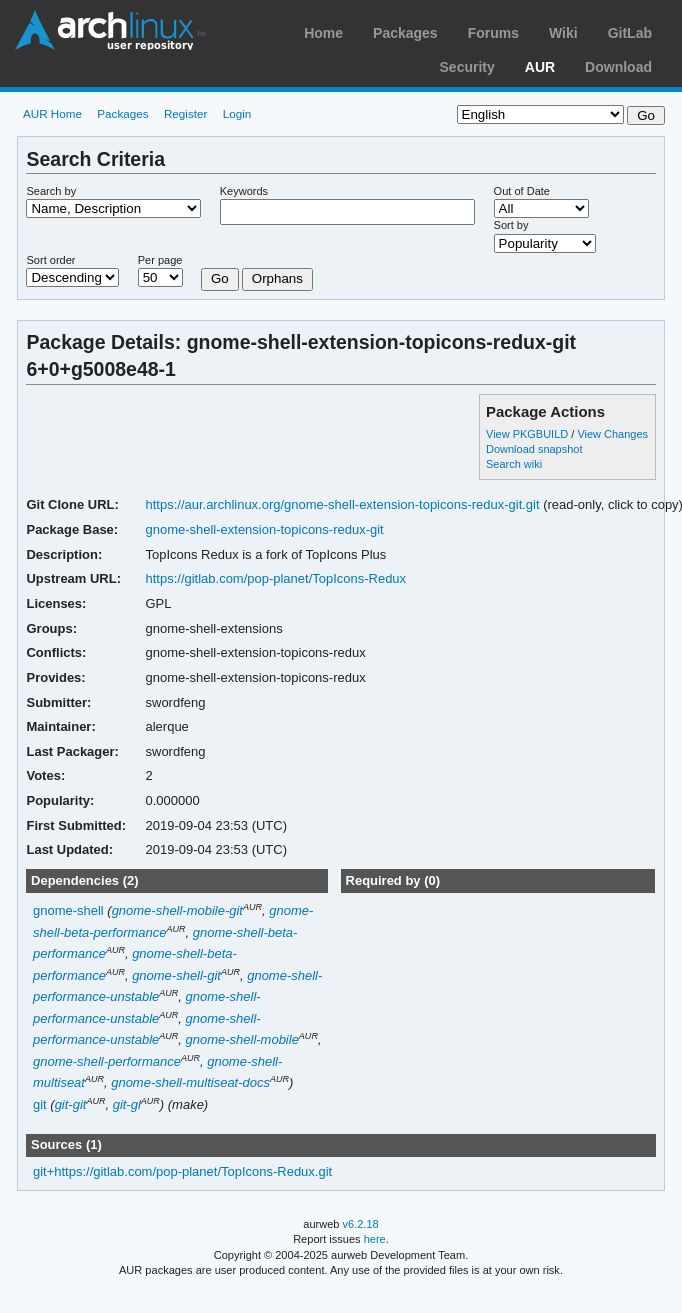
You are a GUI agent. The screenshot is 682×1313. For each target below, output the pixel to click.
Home (323, 33)
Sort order (50, 260)
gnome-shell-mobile (242, 1039)
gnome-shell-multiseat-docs (190, 1082)
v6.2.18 (361, 1224)
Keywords (244, 191)
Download (618, 67)
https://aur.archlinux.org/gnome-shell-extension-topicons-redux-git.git (343, 504)
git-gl (127, 1104)
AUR (540, 67)
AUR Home (52, 113)
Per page (160, 260)
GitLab (630, 33)
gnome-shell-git (176, 975)
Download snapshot (534, 449)
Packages (405, 33)
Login (237, 113)
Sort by (511, 225)
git (40, 1104)
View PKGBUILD (528, 434)
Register (186, 113)
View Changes (612, 434)
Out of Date (522, 191)
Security (467, 67)
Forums (493, 33)
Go (220, 278)
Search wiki (514, 464)
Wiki (563, 33)
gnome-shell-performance (107, 1061)
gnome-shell (68, 910)
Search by (51, 191)
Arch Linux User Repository (110, 30)
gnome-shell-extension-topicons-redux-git (265, 529)
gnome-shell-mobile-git (177, 910)
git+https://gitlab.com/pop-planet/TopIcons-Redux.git (182, 1171)
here (375, 1239)
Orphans (277, 278)
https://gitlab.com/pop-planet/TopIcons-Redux (276, 578)
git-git (71, 1104)
